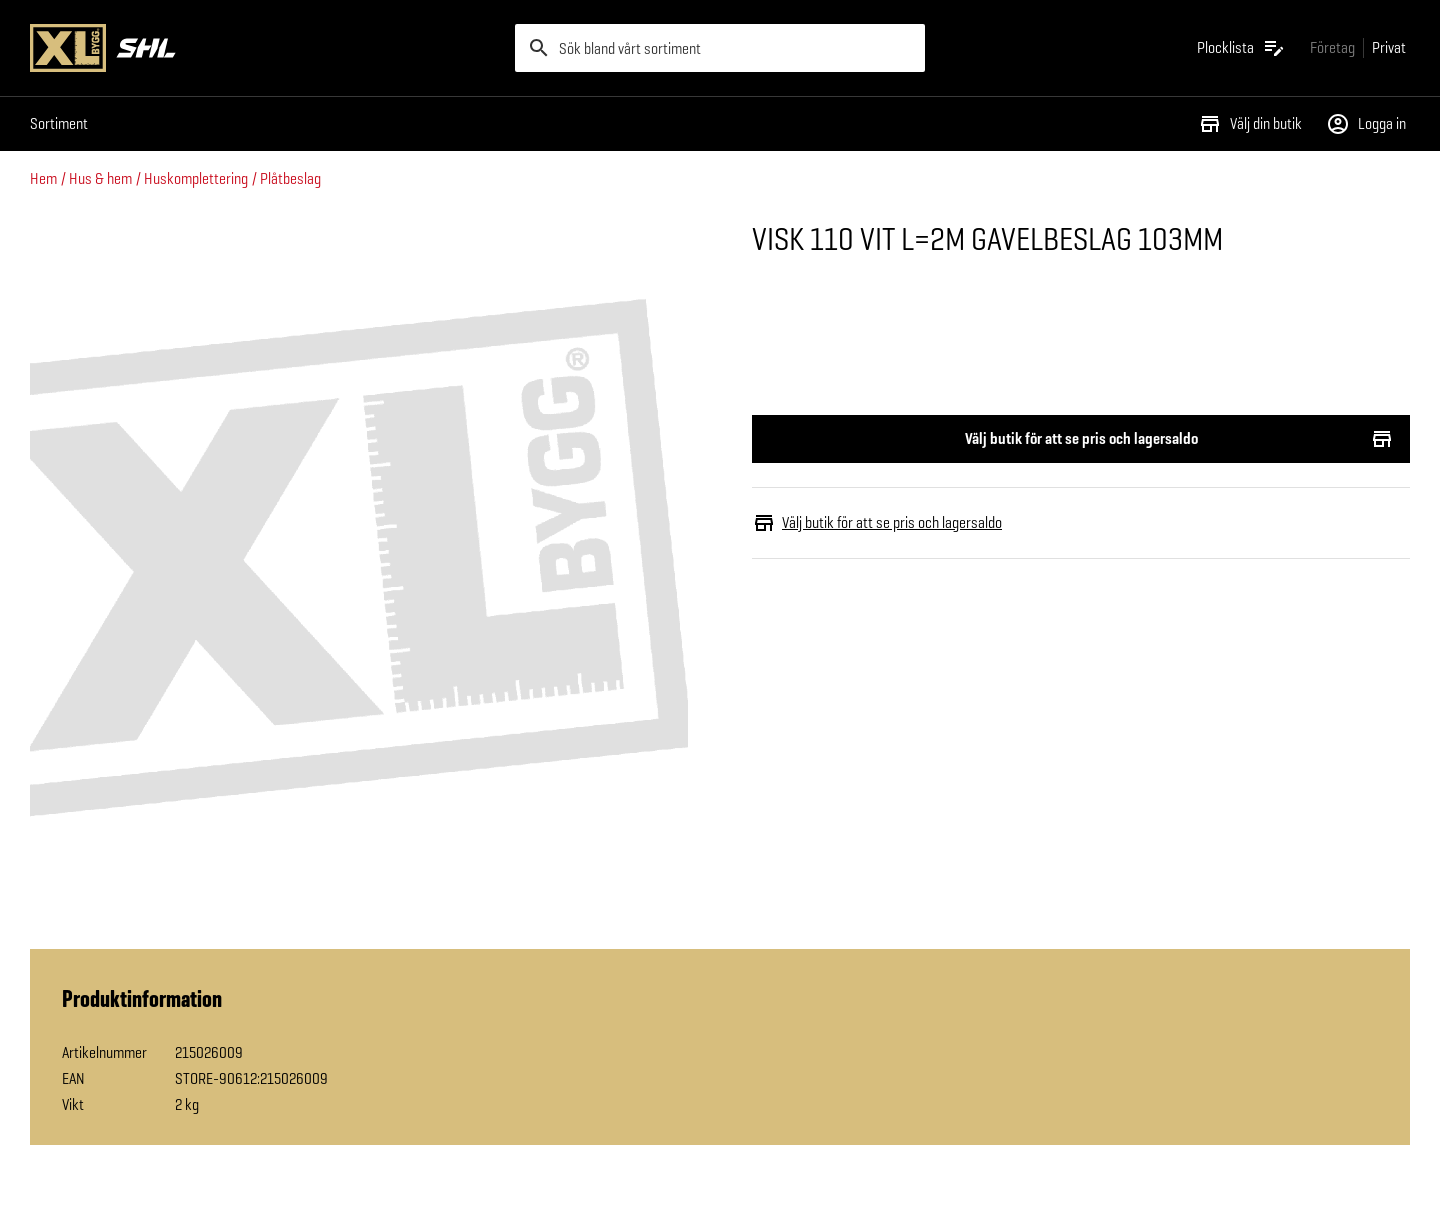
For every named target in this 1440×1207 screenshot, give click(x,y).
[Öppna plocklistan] (1241, 48)
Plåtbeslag (290, 178)
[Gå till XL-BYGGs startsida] (264, 48)
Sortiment (59, 123)
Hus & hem (100, 178)
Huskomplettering (196, 178)
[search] (720, 48)
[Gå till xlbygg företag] (1332, 47)
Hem (43, 178)
